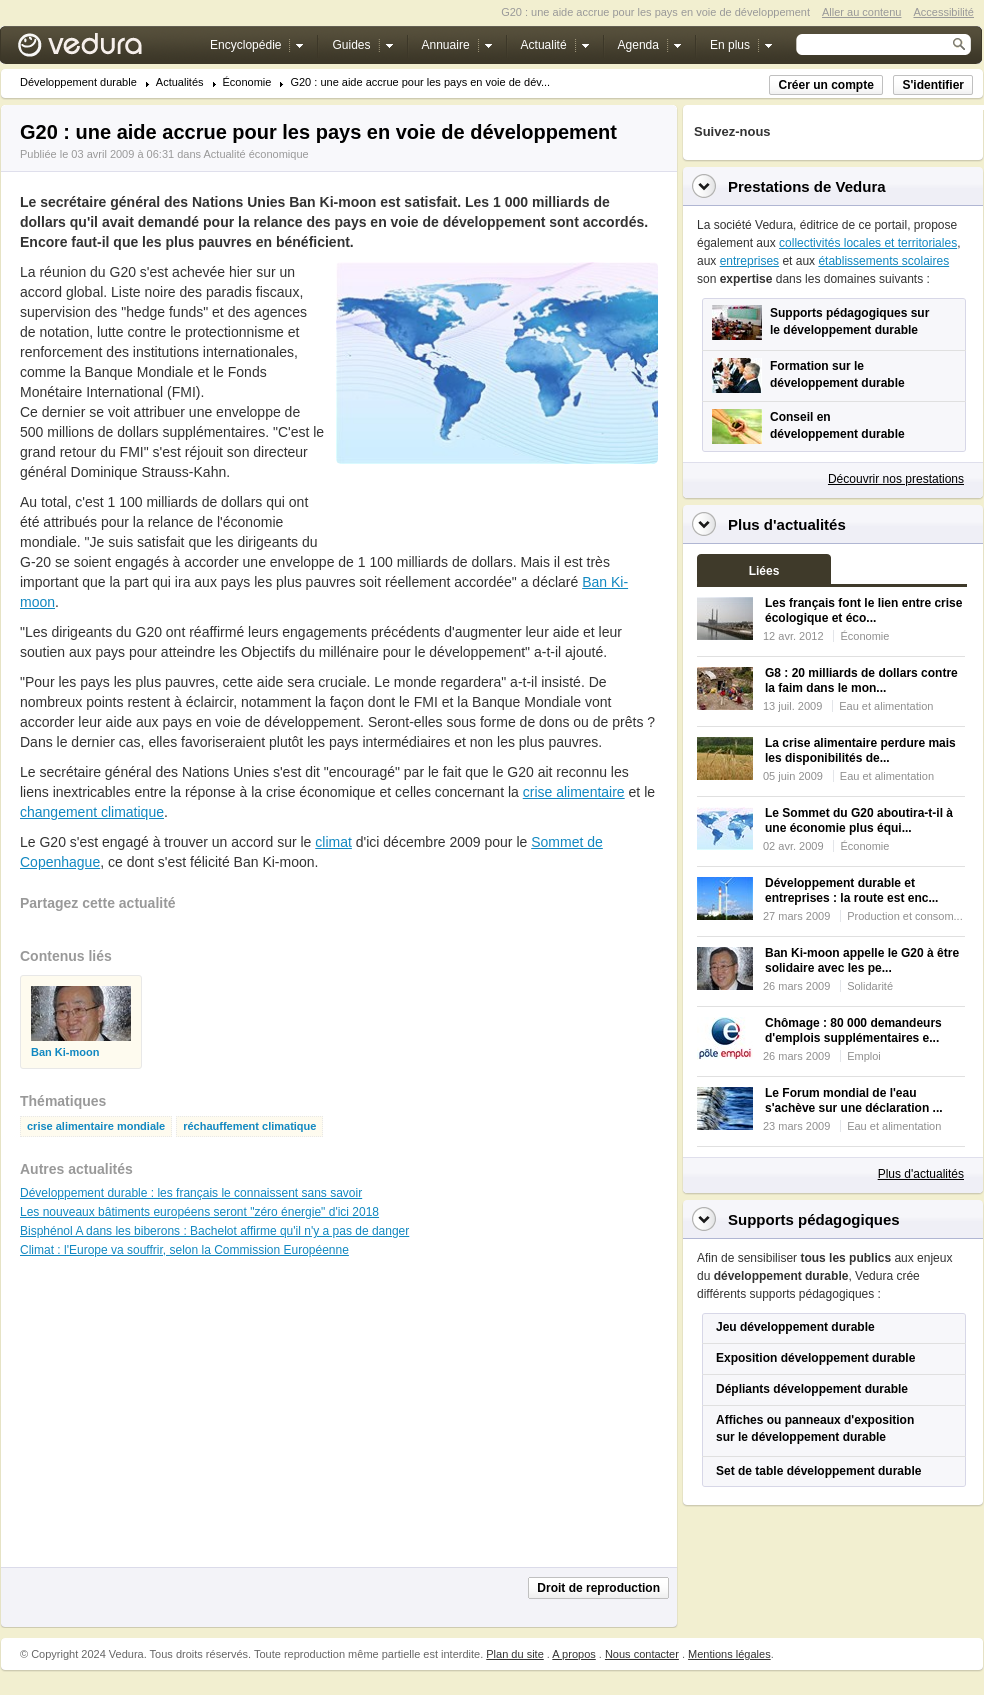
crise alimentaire (574, 792)
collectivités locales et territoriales (868, 243)
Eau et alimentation (886, 706)
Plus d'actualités (921, 1174)
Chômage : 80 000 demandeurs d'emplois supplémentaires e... (853, 1030)
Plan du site (514, 1654)
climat (333, 842)
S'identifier (933, 85)
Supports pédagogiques (814, 1219)
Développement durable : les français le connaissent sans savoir (191, 1193)
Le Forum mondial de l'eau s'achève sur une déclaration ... (854, 1100)
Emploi (864, 1056)
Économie (247, 82)
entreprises (749, 261)
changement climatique (92, 812)
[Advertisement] (170, 1422)
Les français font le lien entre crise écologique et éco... (863, 610)
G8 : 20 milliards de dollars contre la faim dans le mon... (861, 680)
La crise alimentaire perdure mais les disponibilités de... (860, 750)
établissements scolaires (883, 261)
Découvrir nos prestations (896, 479)
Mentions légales (729, 1654)
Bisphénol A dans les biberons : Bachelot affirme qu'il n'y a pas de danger (214, 1231)
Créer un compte (825, 85)
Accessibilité (943, 12)
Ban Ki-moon (65, 1052)
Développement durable (78, 82)
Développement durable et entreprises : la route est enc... (851, 890)
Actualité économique (255, 154)
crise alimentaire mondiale (96, 1126)
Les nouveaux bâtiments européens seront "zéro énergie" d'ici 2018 (199, 1212)
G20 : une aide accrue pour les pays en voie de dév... (420, 82)
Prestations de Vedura (807, 186)
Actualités (180, 82)
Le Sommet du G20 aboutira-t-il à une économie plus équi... (859, 820)
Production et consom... (905, 916)
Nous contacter (642, 1654)
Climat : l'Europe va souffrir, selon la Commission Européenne (184, 1250)
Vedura (103, 49)
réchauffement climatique (249, 1126)
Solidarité (870, 986)
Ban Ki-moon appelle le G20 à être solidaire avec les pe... (862, 960)
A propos (573, 1654)
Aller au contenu (862, 12)
